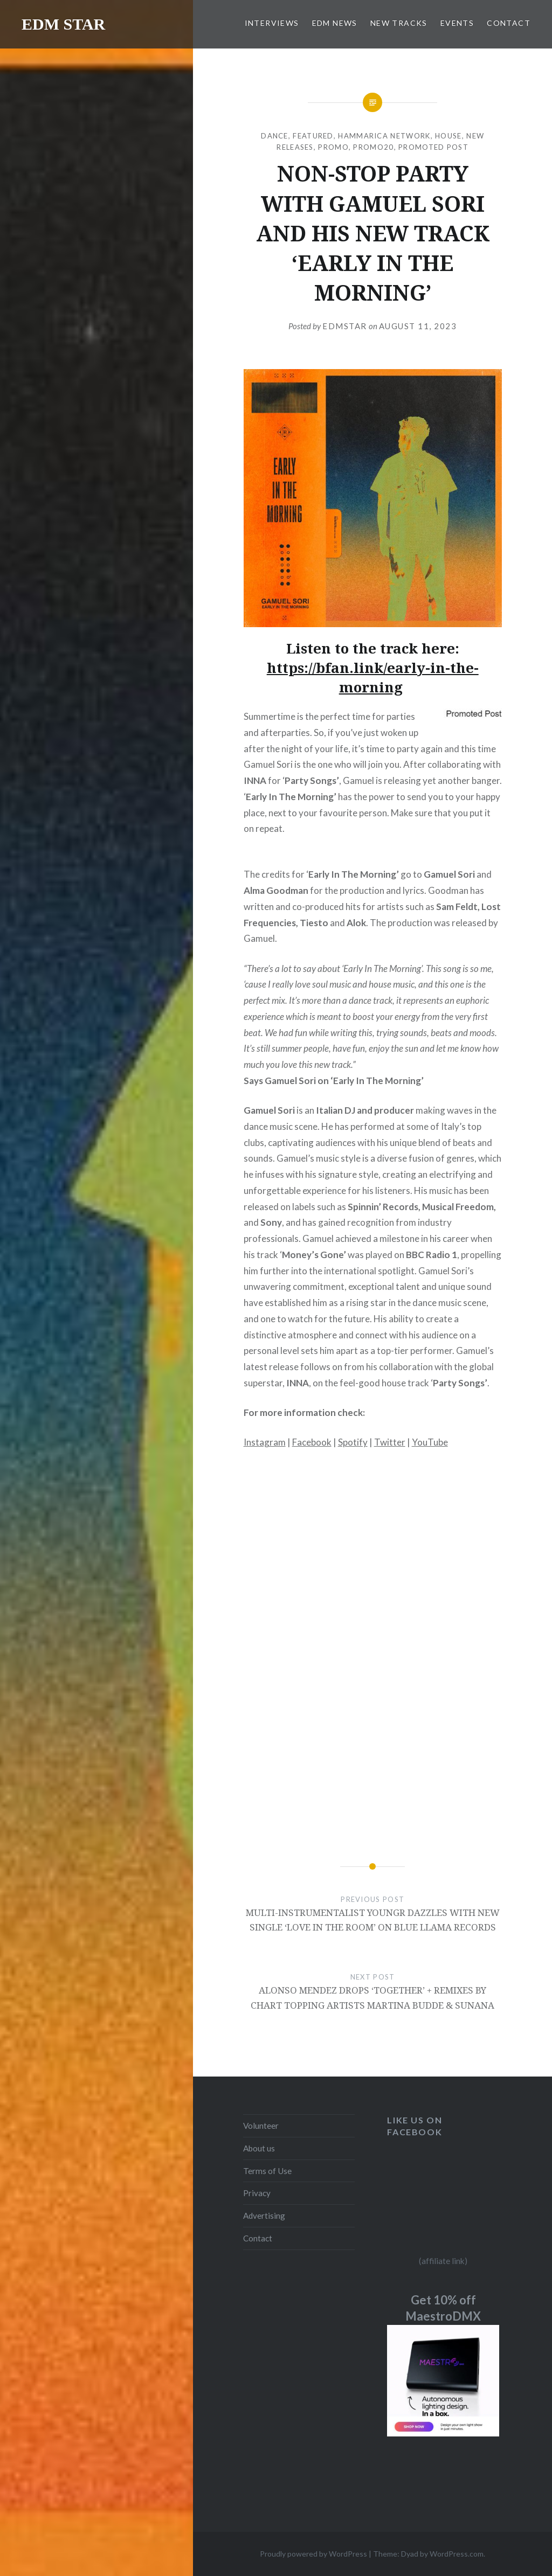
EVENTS (457, 22)
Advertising (264, 2215)
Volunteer (261, 2125)
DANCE (274, 135)
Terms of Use (267, 2171)
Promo (333, 147)
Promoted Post (433, 147)
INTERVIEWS (272, 22)
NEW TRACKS (398, 22)
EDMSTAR (344, 326)
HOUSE (448, 135)
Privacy (257, 2193)
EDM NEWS (334, 22)
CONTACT (508, 22)
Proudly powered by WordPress (313, 2553)
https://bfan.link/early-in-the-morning (373, 677)
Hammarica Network (384, 135)
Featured (313, 135)
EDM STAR (63, 24)
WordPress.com (457, 2553)
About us (259, 2148)
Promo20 (373, 147)
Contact (257, 2238)
